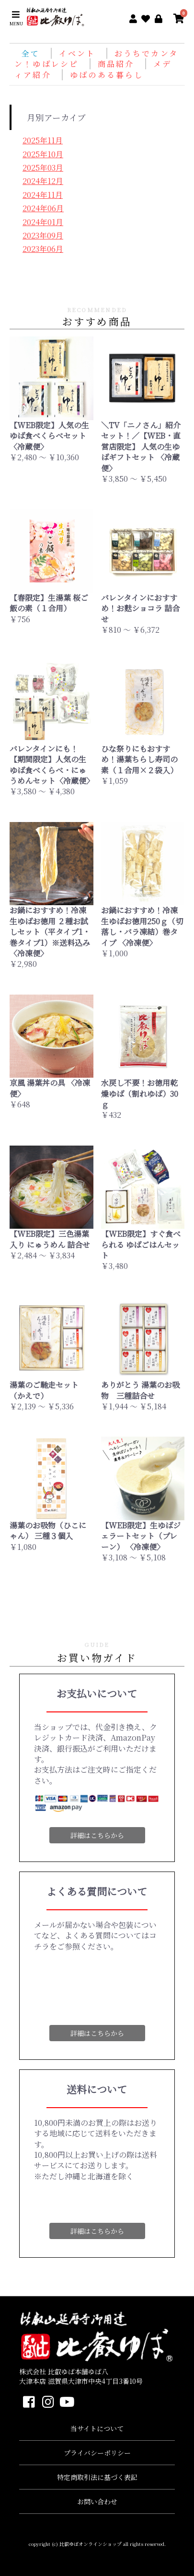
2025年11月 (43, 140)
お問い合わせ (97, 2501)
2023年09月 (43, 235)
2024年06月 (43, 208)
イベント (79, 53)
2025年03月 (43, 167)
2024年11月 (43, 194)
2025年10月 (43, 154)
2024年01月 (43, 221)
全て (31, 53)
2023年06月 (43, 248)
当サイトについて (97, 2428)
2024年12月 (43, 180)
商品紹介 (118, 63)
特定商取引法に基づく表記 (97, 2477)
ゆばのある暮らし (107, 74)
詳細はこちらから (97, 1835)
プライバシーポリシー (97, 2452)
